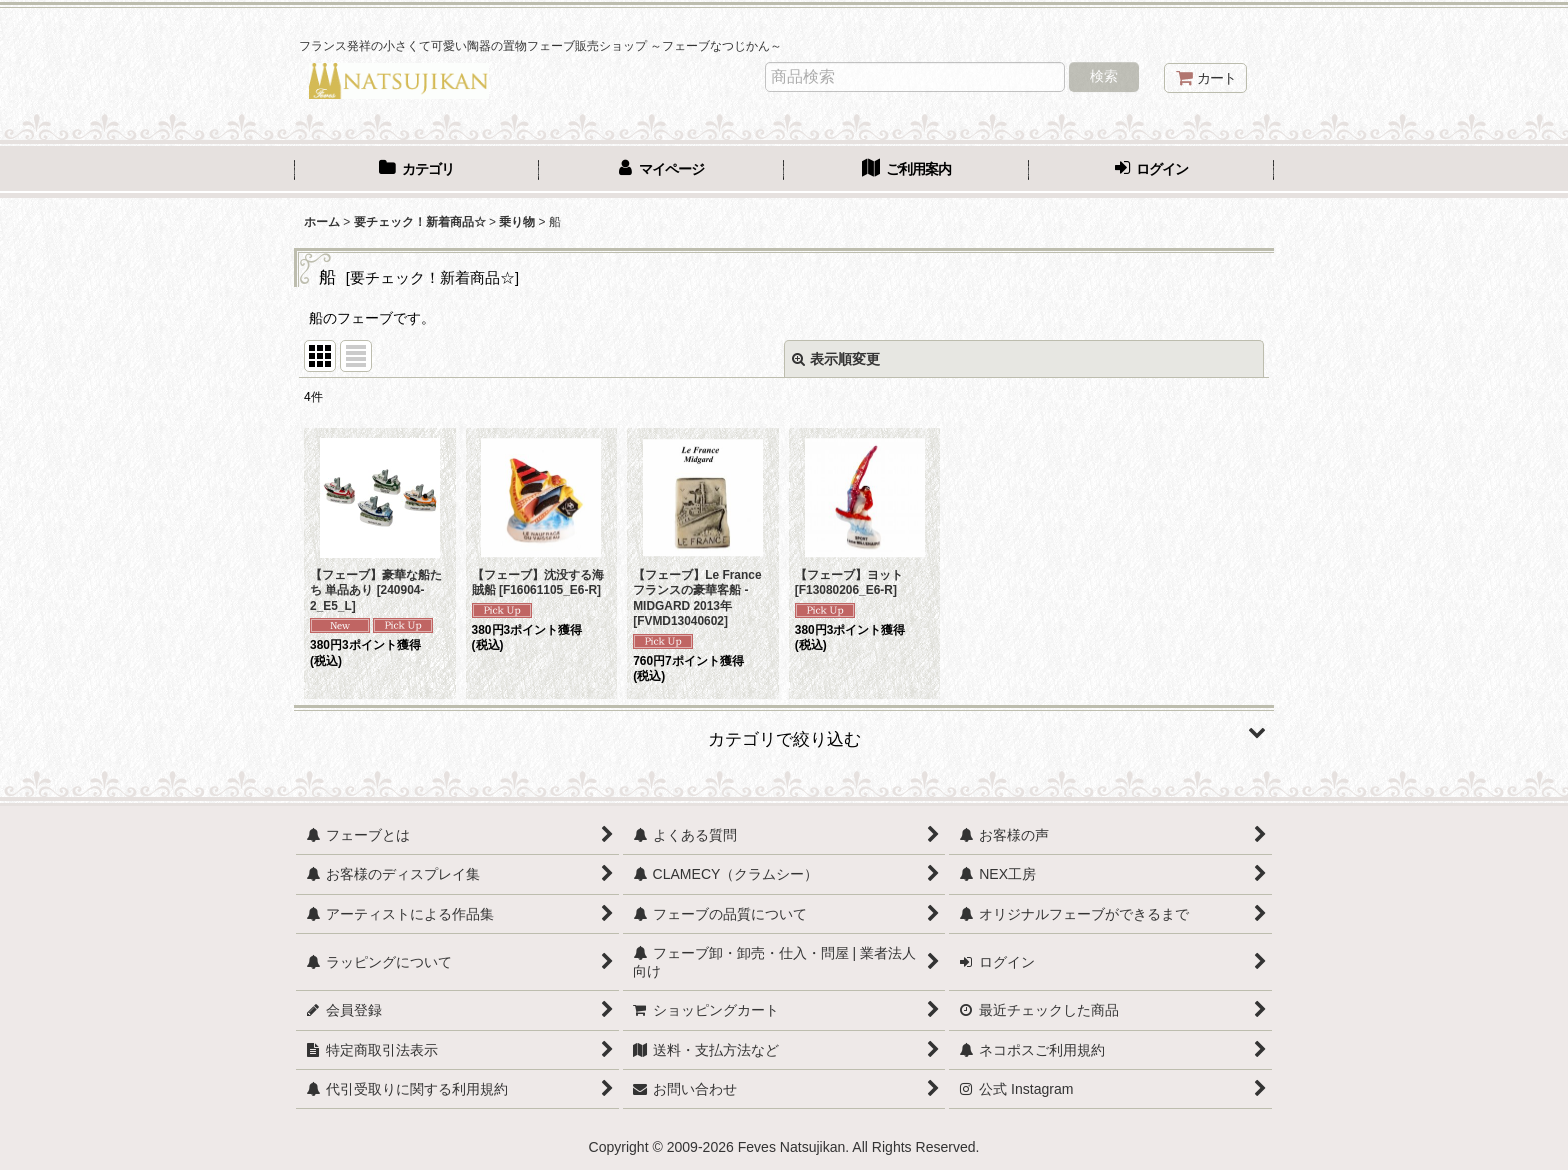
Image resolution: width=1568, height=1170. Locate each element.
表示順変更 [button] (836, 359)
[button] (784, 732)
